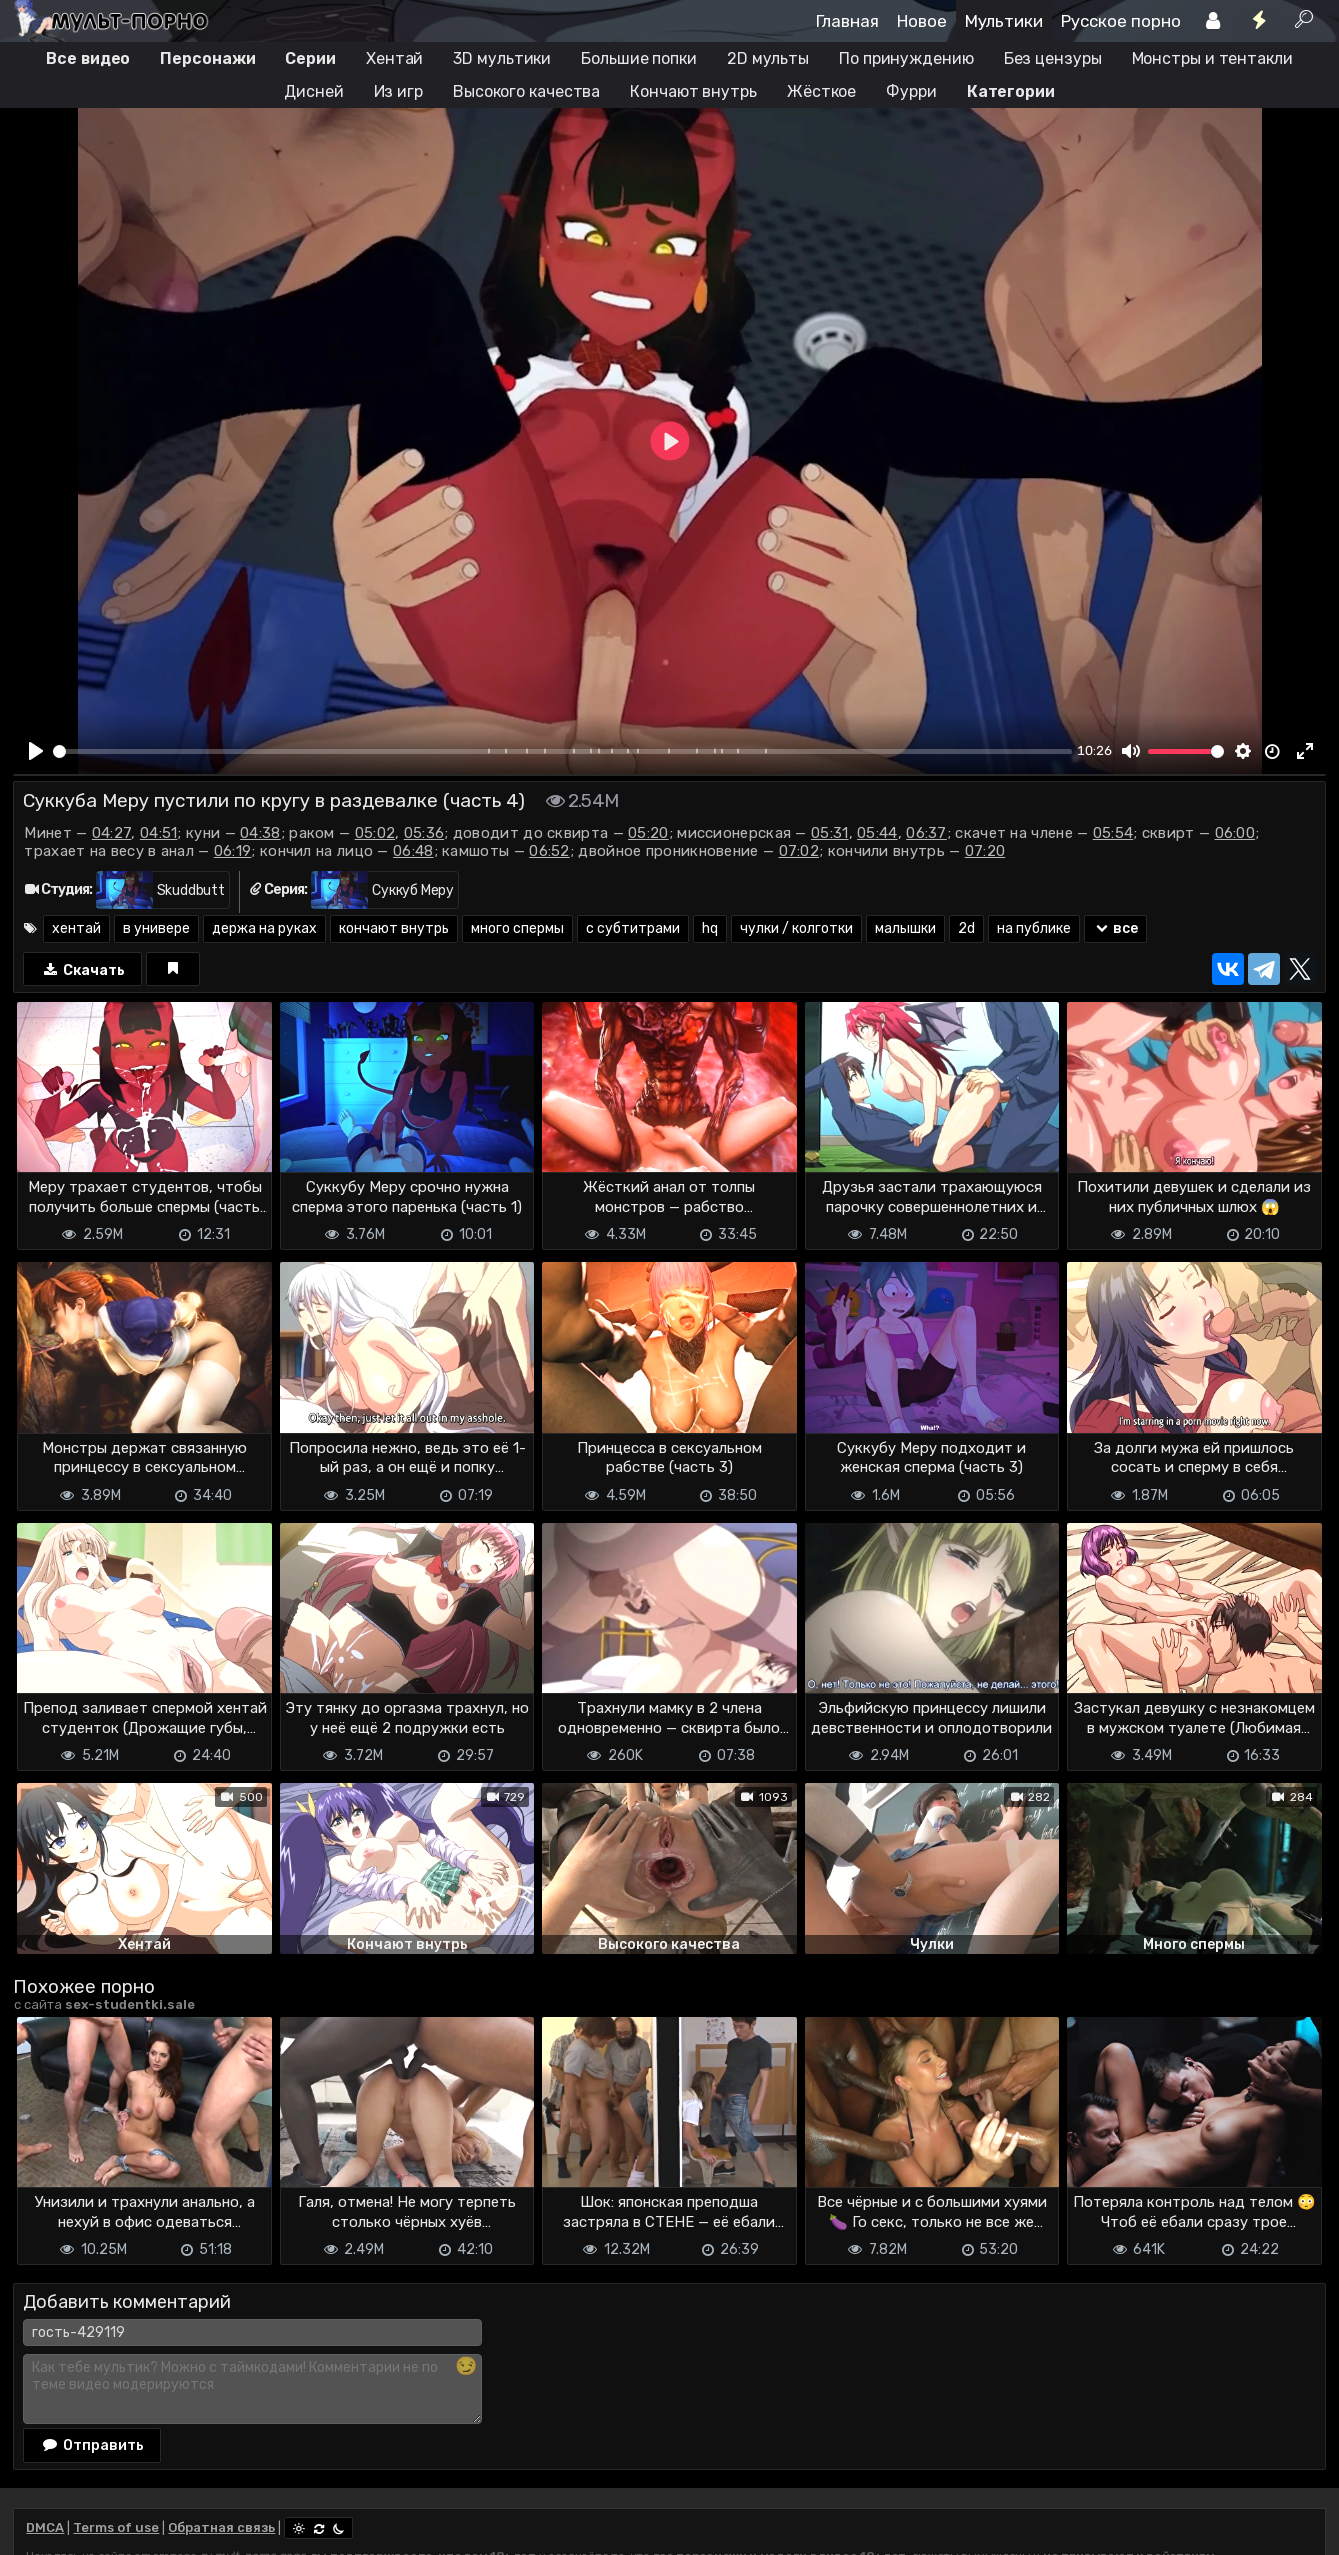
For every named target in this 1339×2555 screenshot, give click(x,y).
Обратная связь (221, 2527)
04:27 (112, 833)
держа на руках (264, 928)
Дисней (313, 91)
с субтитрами (633, 928)
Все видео (88, 58)
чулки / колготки (796, 928)
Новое (922, 21)
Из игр (398, 91)
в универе (156, 928)
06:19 (233, 851)
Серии (310, 58)
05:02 (375, 833)
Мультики (1004, 21)
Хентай (394, 58)
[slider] (562, 751)
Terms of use (116, 2527)
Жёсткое (821, 91)
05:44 (877, 833)
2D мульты (768, 58)
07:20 (985, 851)
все (1115, 928)
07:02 (799, 851)
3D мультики (502, 58)
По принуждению (906, 58)
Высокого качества (526, 91)
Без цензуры (1053, 58)
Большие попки (639, 58)
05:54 (1113, 833)
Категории (1011, 91)
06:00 (1235, 833)
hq (710, 928)
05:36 (424, 833)
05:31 (830, 833)
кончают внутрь (394, 928)
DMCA (45, 2527)
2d (966, 928)
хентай (76, 928)
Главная (847, 21)
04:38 (260, 833)
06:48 (413, 851)
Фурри (911, 91)
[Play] (36, 751)
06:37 (926, 833)
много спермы (517, 928)
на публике (1034, 928)
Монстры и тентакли (1212, 58)
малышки (905, 928)
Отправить (92, 2445)
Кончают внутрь (693, 91)
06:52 (549, 851)
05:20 (648, 833)
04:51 (159, 833)
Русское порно (1121, 21)
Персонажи (207, 58)
